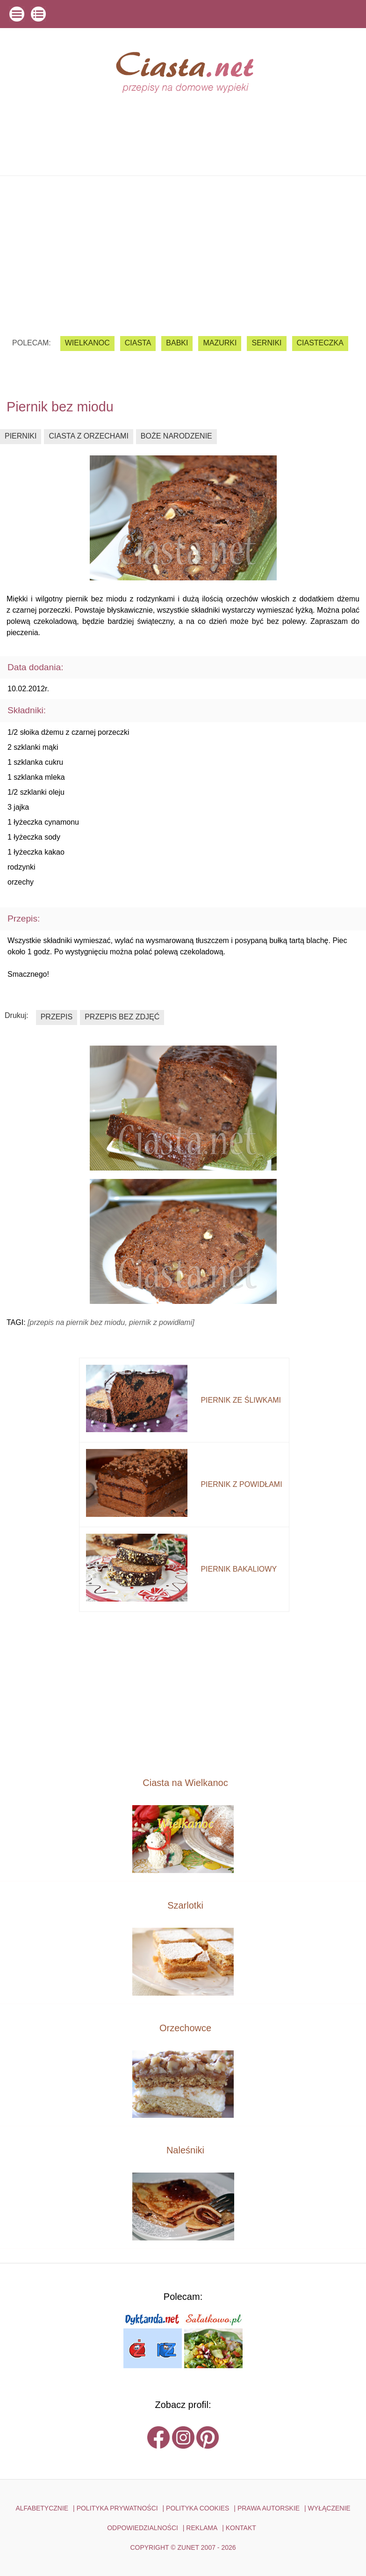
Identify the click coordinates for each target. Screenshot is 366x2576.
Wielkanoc (87, 343)
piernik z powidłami (241, 1484)
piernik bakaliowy (239, 1569)
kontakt (241, 2528)
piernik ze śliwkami (241, 1400)
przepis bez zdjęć (122, 1017)
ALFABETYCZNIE (41, 2508)
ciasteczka (320, 343)
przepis (56, 1017)
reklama (201, 2528)
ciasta (138, 343)
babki (177, 343)
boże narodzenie (176, 436)
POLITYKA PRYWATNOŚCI (117, 2508)
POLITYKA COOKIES (197, 2508)
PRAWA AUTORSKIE (268, 2508)
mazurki (220, 343)
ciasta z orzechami (88, 436)
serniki (266, 343)
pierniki (20, 436)
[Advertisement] (183, 249)
